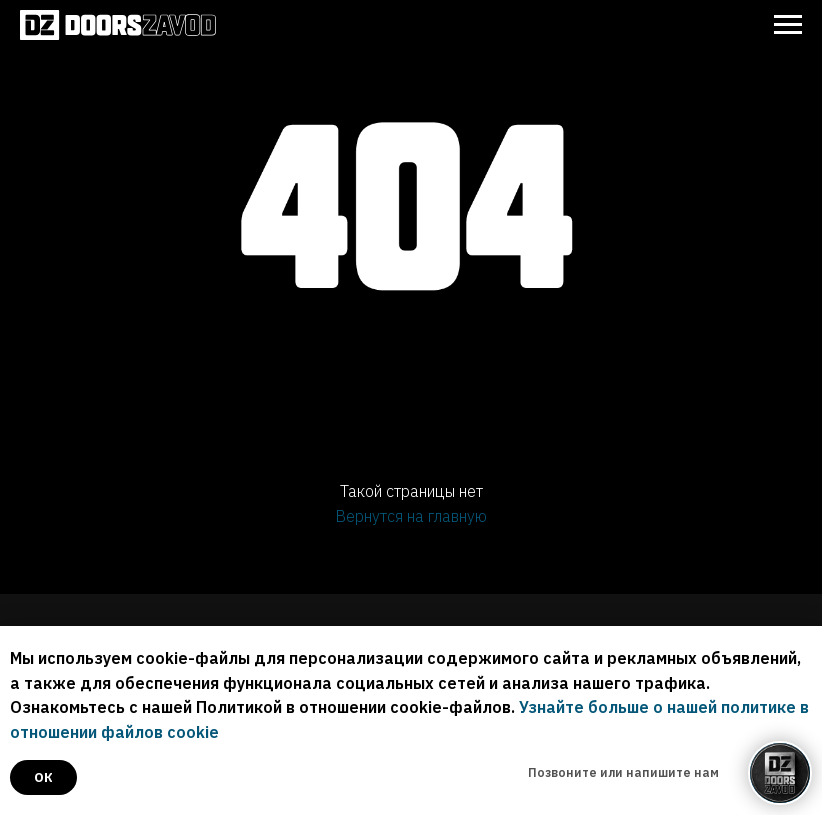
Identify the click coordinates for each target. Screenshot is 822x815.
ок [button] (43, 777)
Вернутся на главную (411, 516)
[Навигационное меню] (788, 25)
